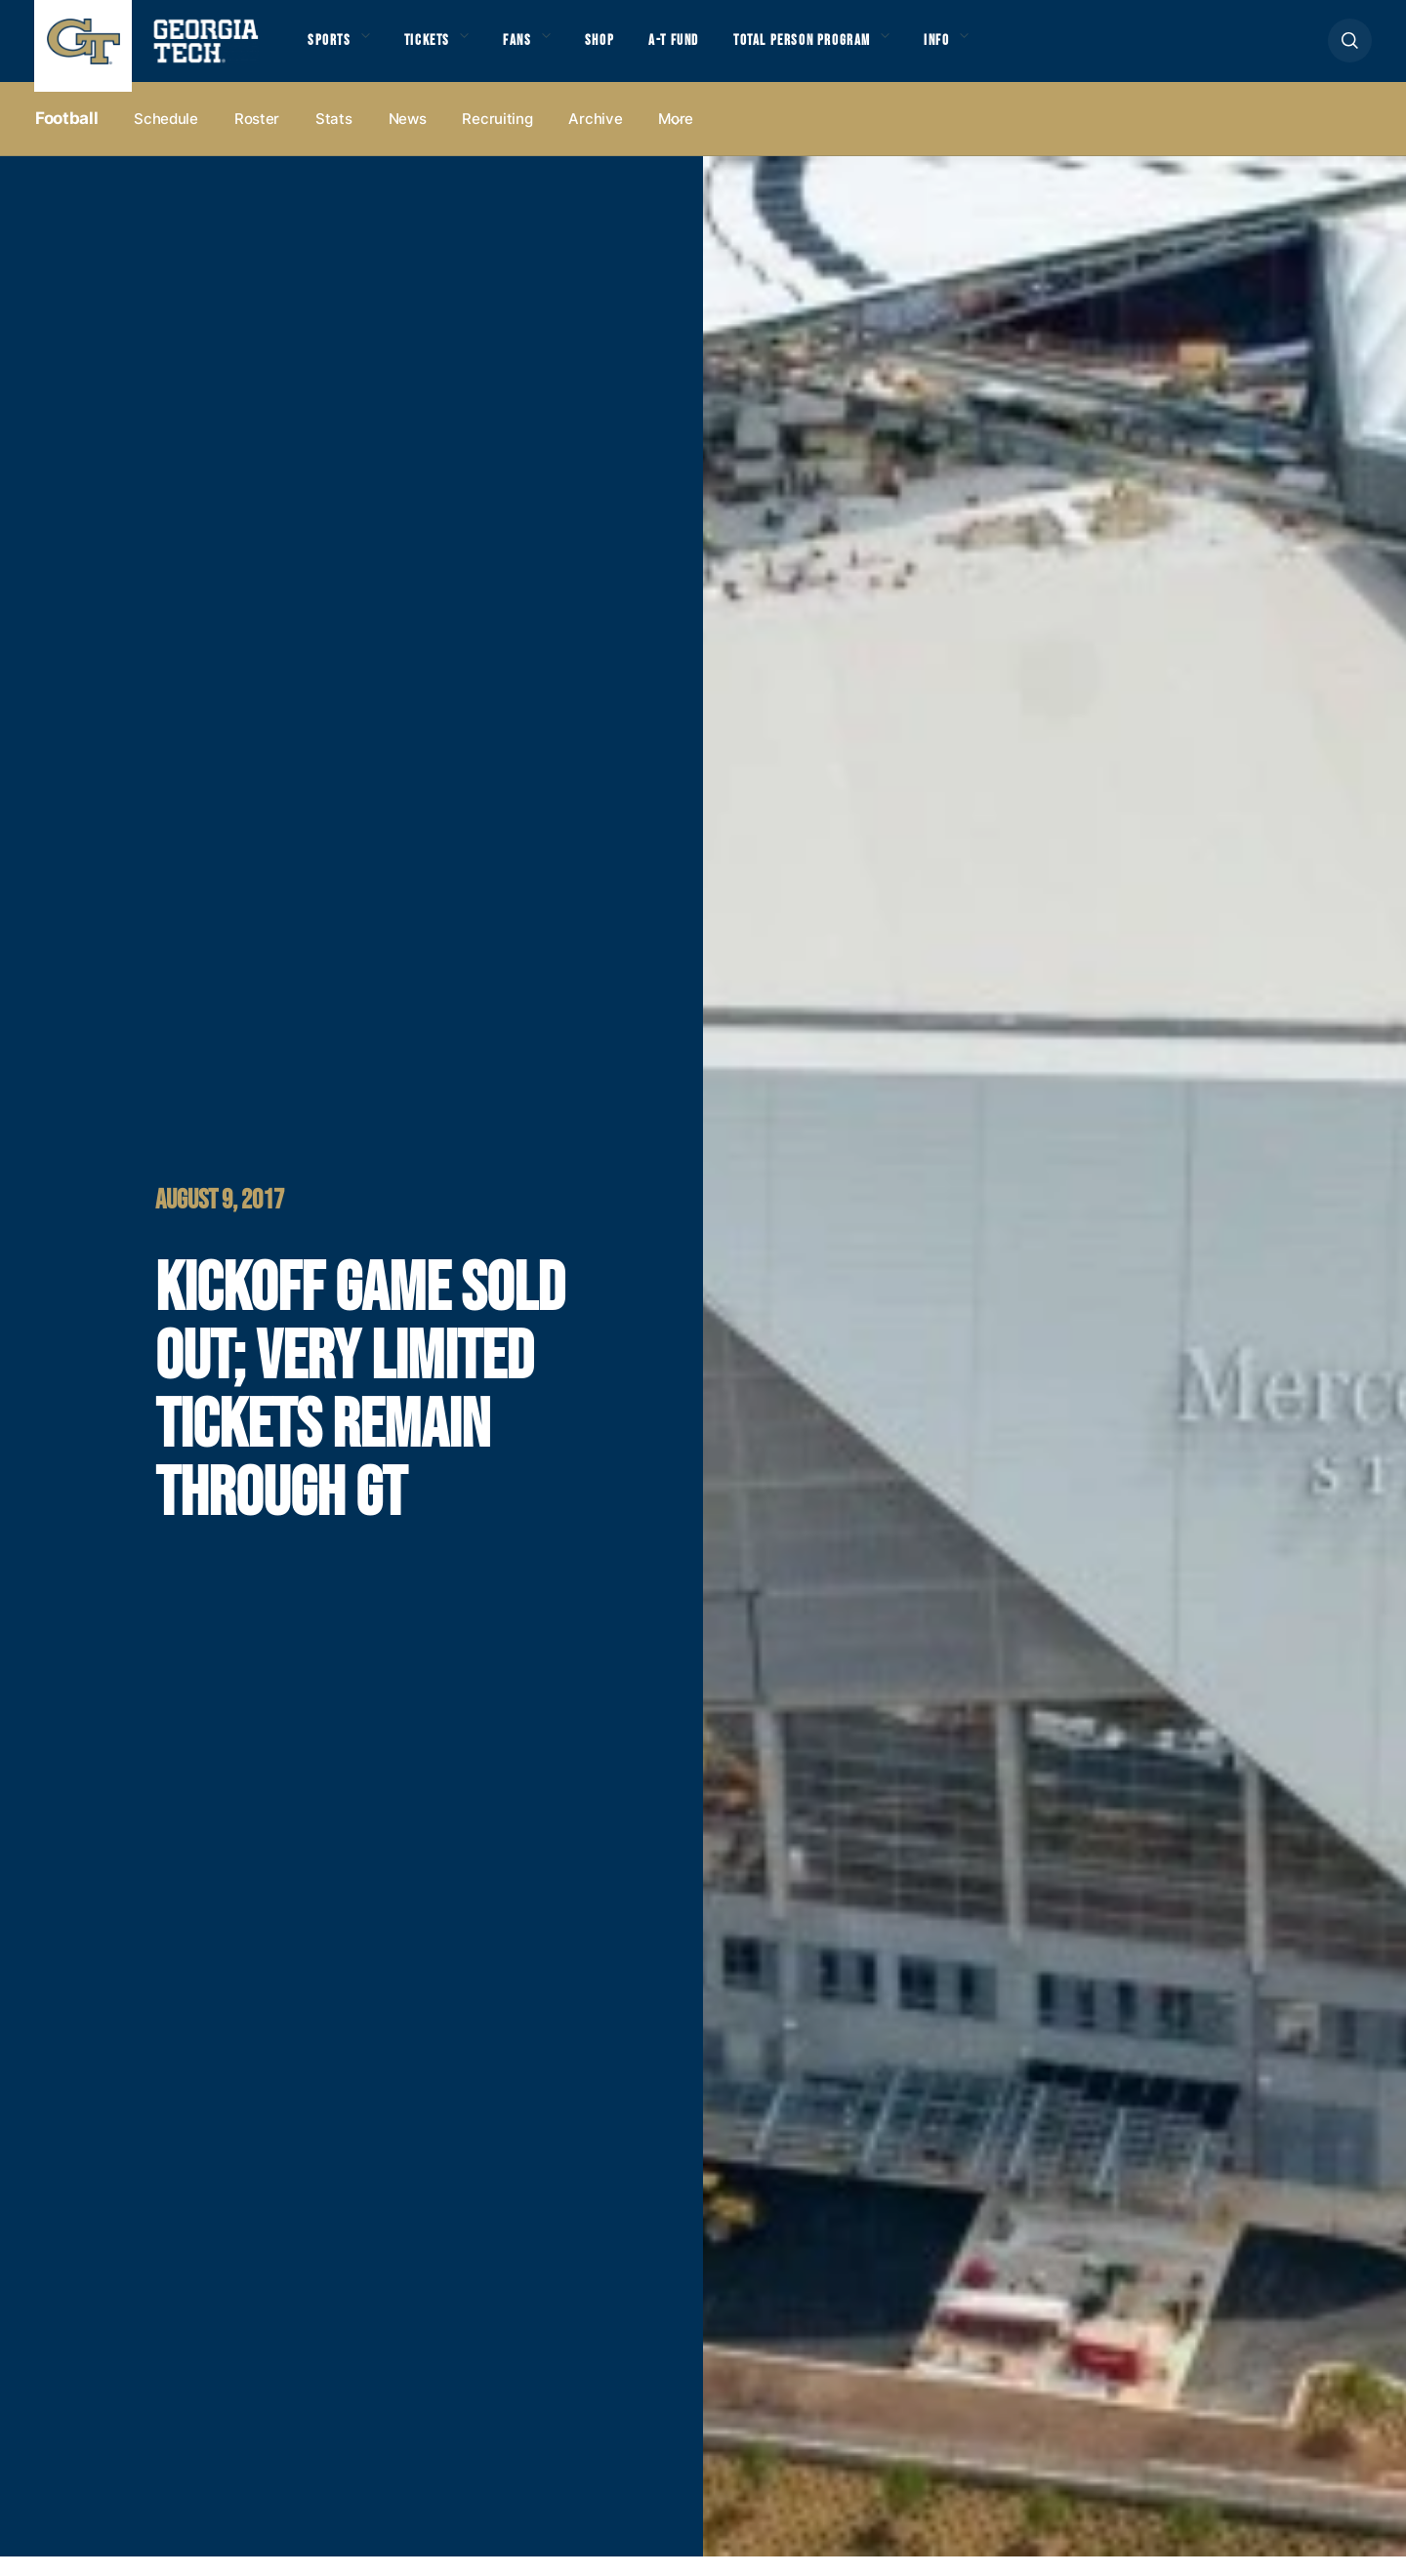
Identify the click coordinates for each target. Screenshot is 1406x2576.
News (408, 138)
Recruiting (497, 138)
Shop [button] (625, 50)
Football (66, 137)
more (675, 138)
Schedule (166, 138)
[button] (1350, 50)
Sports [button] (331, 50)
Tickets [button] (438, 50)
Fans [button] (536, 50)
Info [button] (996, 50)
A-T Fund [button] (706, 50)
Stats (333, 138)
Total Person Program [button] (846, 50)
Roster (256, 138)
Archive (595, 138)
